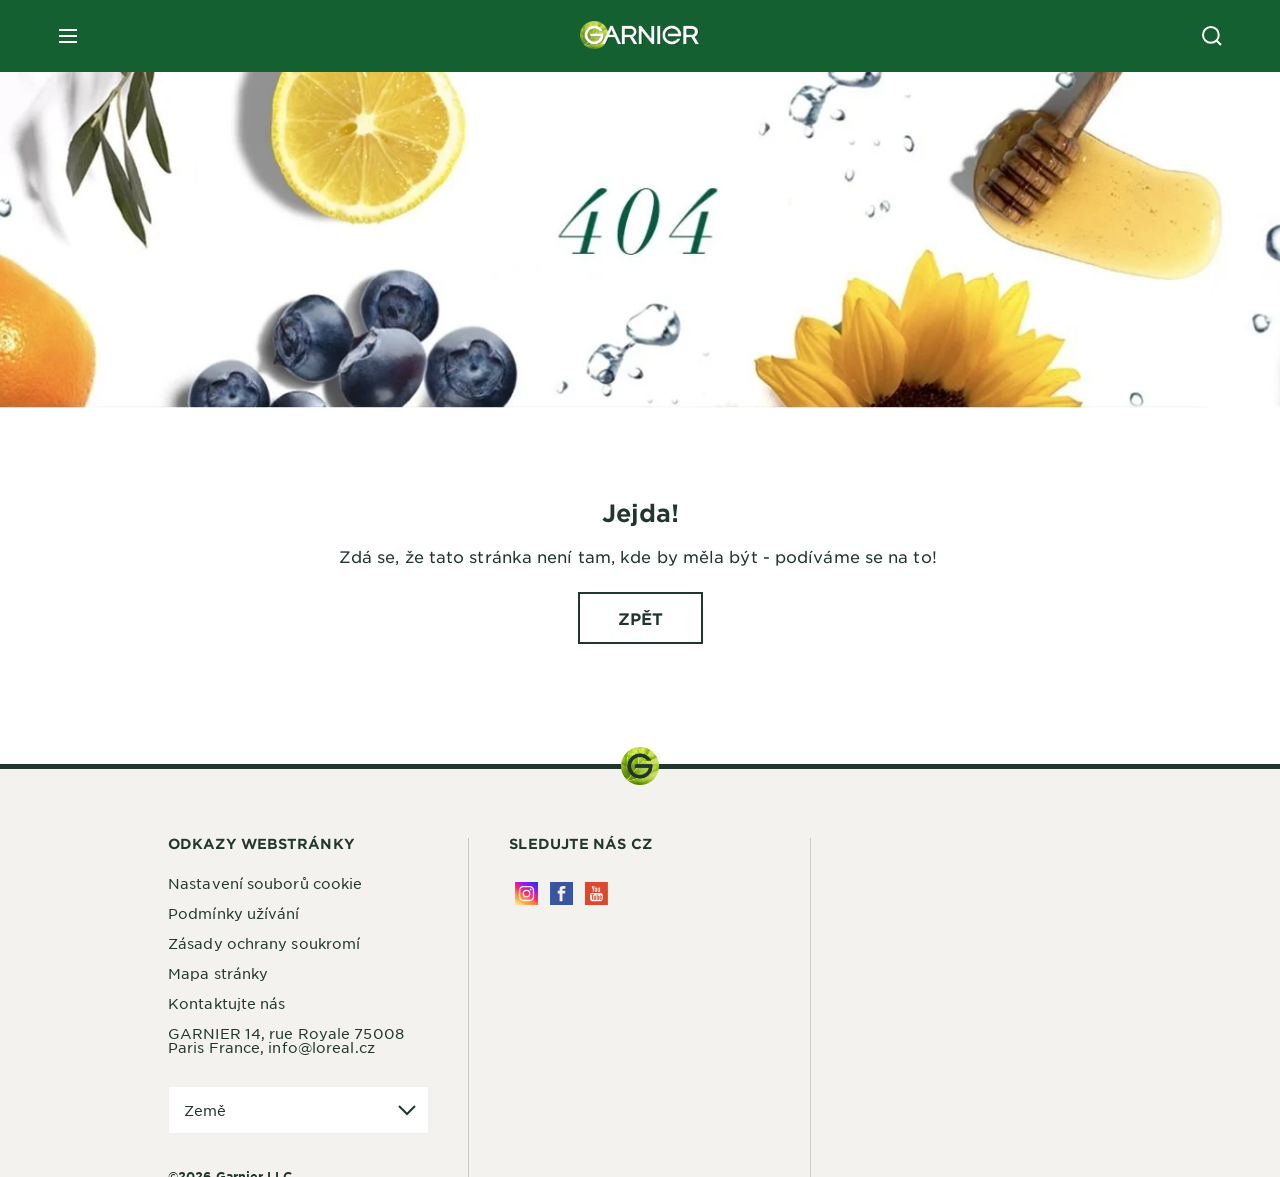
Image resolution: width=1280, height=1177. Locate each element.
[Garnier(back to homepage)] (640, 36)
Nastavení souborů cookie (265, 883)
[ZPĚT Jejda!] (640, 618)
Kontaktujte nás (227, 1003)
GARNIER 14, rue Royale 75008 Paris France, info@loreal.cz (286, 1040)
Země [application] (205, 1110)
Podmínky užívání (234, 913)
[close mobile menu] (68, 36)
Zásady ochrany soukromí (264, 943)
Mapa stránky (218, 973)
